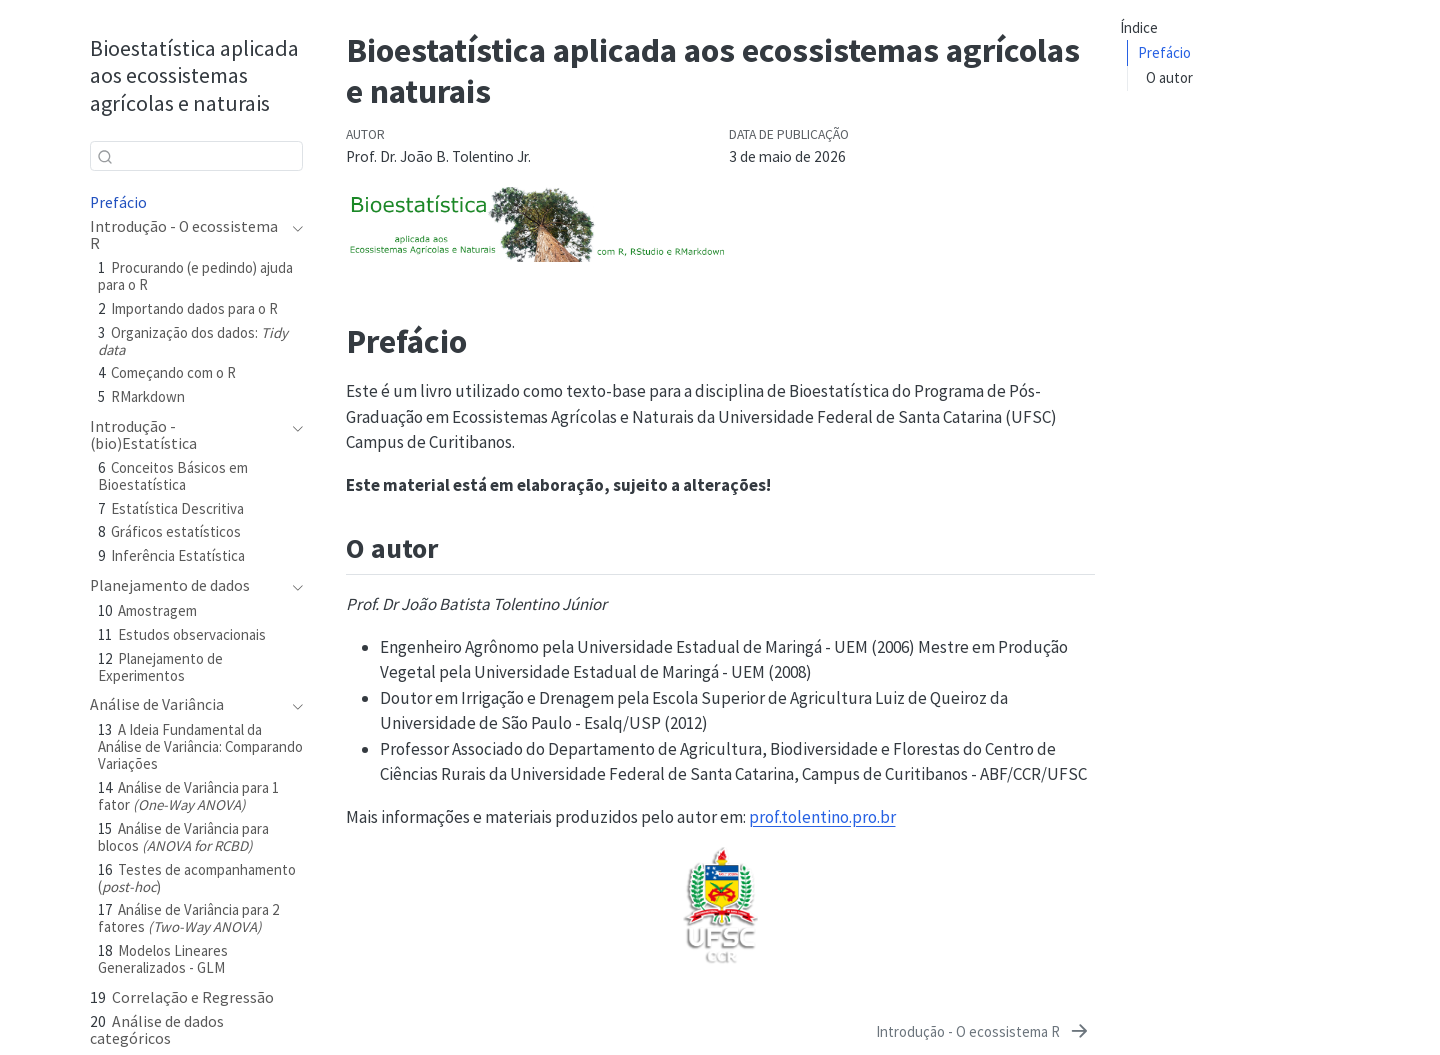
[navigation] (293, 235)
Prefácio (1164, 52)
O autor (1169, 77)
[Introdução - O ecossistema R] (983, 1032)
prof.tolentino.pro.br (822, 817)
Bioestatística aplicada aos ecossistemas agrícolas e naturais (194, 75)
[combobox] (196, 155)
